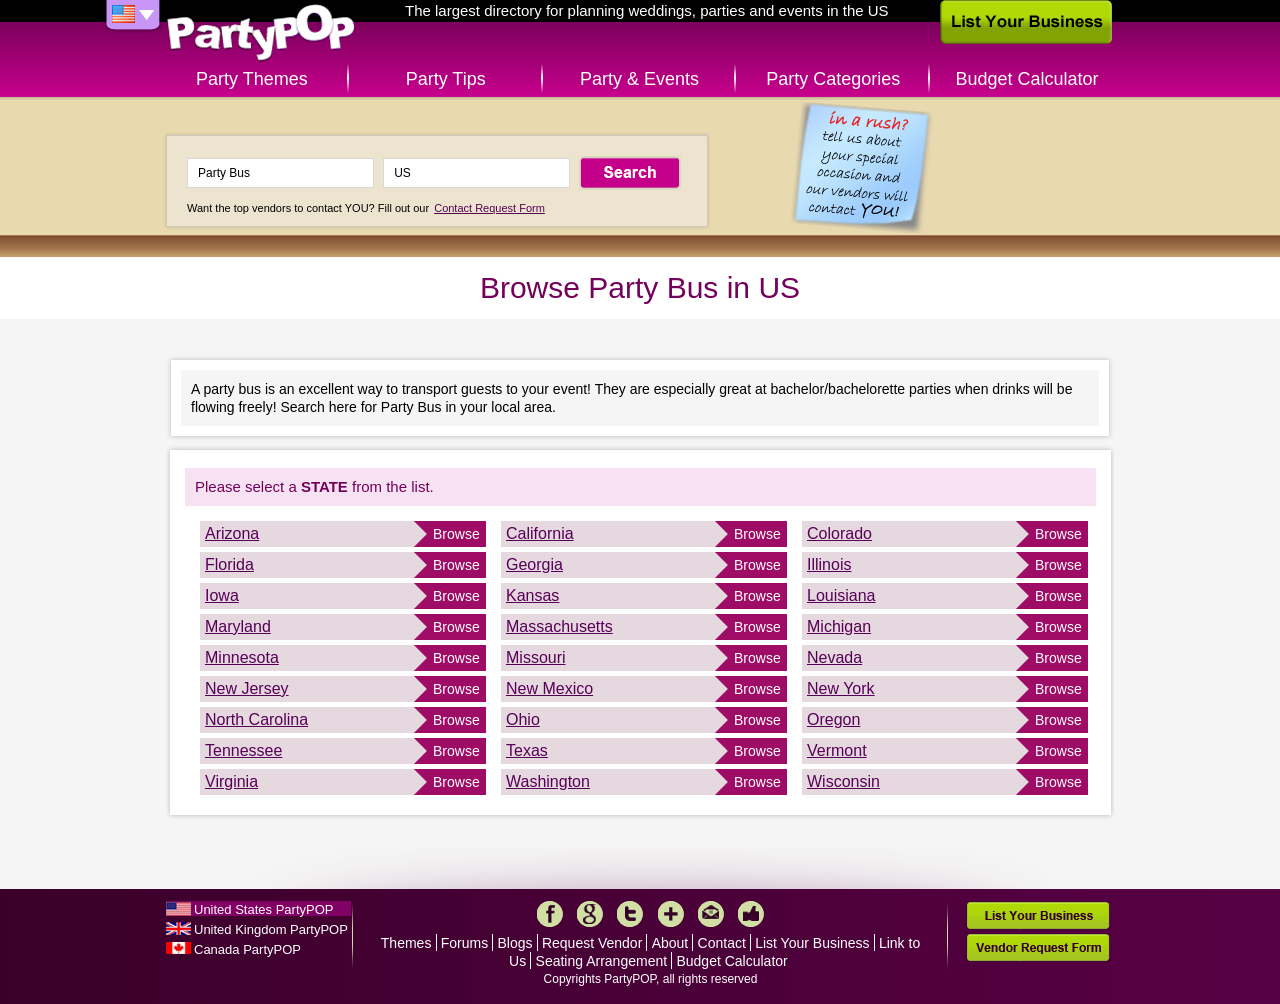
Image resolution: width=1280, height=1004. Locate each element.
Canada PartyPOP (247, 949)
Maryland (238, 626)
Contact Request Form (489, 208)
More (671, 914)
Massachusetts (559, 626)
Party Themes (252, 79)
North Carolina (256, 719)
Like (751, 914)
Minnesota (242, 657)
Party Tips (446, 79)
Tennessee (243, 750)
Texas (527, 750)
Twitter (630, 914)
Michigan (839, 626)
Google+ (590, 914)
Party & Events (639, 79)
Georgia (534, 564)
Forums (464, 943)
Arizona (232, 533)
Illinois (829, 564)
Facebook (550, 914)
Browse (456, 534)
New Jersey (247, 688)
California (540, 533)
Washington (548, 781)
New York (841, 688)
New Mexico (549, 688)
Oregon (833, 719)
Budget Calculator (1027, 79)
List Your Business (812, 943)
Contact (722, 943)
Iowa (222, 595)
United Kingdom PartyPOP (271, 929)
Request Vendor (592, 943)
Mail (711, 914)
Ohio (523, 719)
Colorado (839, 533)
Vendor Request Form (1038, 947)
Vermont (837, 750)
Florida (229, 564)
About (670, 943)
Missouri (536, 657)
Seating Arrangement (602, 961)
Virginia (231, 781)
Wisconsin (843, 781)
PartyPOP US (261, 33)
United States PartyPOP (263, 909)
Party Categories (833, 79)
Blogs (515, 943)
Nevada (834, 657)
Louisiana (841, 595)
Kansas (532, 595)
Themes (406, 943)
